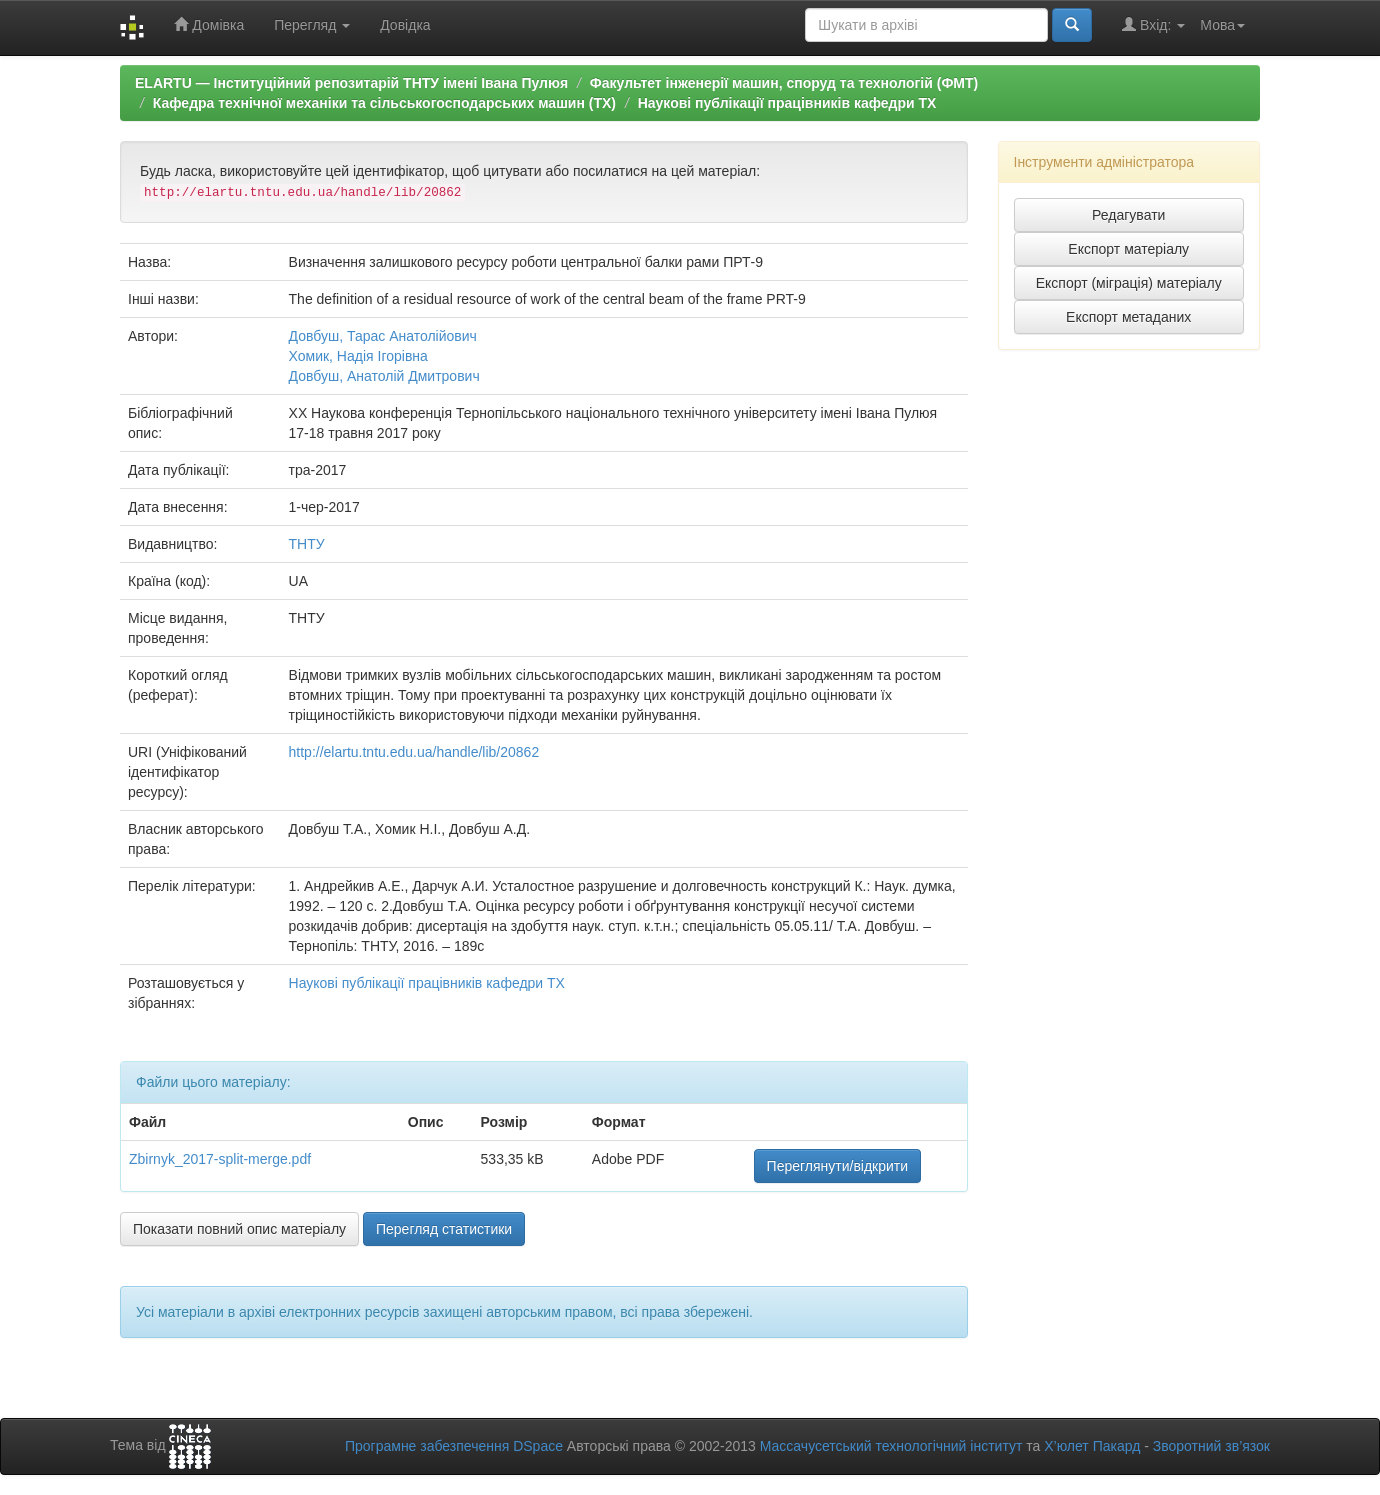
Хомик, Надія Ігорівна (358, 356)
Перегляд (312, 25)
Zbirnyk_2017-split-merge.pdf (220, 1159)
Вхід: (1153, 24)
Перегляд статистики (444, 1229)
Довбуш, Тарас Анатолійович (383, 336)
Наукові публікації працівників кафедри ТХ (787, 103)
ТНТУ (307, 544)
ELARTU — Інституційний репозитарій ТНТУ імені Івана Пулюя (351, 83)
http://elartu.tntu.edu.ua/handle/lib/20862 (414, 752)
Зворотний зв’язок (1211, 1446)
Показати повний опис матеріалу (239, 1229)
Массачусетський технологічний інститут (891, 1446)
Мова (1222, 25)
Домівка (209, 24)
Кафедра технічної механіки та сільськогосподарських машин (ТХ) (384, 103)
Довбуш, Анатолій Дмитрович (384, 376)
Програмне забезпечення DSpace (454, 1446)
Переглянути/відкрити (838, 1166)
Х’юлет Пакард (1092, 1446)
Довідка (405, 25)
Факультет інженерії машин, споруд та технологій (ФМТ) (784, 83)
